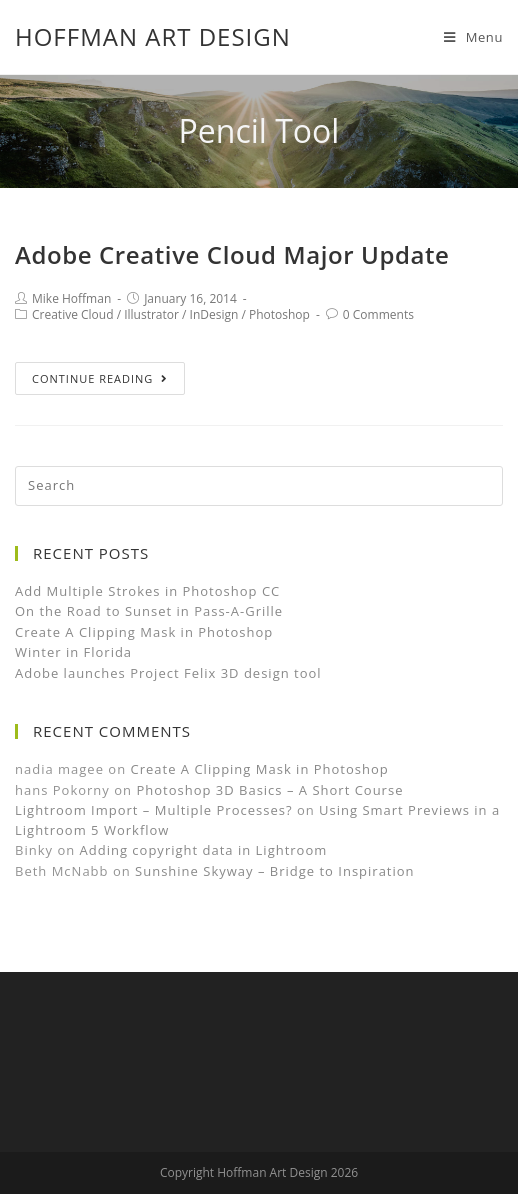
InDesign (214, 314)
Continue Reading (100, 378)
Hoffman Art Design (153, 36)
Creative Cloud (73, 314)
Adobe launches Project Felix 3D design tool (168, 673)
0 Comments (378, 314)
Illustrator (151, 314)
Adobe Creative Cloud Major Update (232, 254)
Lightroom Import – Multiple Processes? (154, 810)
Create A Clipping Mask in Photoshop (144, 632)
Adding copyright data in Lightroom (204, 850)
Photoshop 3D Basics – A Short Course (269, 790)
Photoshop (279, 314)
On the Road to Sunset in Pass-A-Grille (149, 611)
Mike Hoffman (71, 298)
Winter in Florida (73, 652)
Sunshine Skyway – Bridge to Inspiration (275, 871)
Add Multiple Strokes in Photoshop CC (147, 591)
